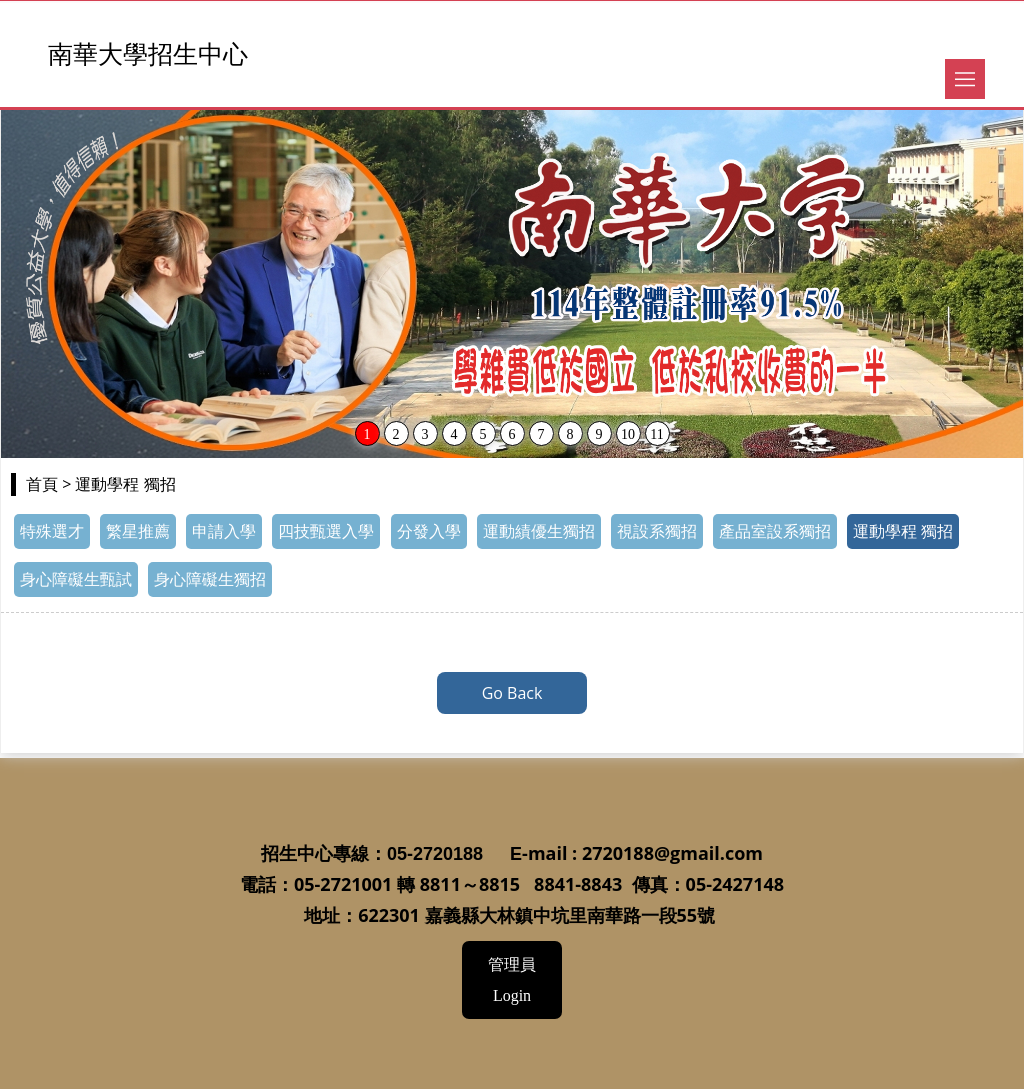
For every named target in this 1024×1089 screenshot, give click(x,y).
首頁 (42, 484)
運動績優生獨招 (539, 531)
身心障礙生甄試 (76, 579)
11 (656, 434)
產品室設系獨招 (775, 531)
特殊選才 (52, 531)
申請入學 (224, 531)
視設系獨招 (657, 531)
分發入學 (429, 531)
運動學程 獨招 (903, 531)
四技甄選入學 (326, 531)
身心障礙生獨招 (210, 579)
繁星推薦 (138, 531)
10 (628, 434)
